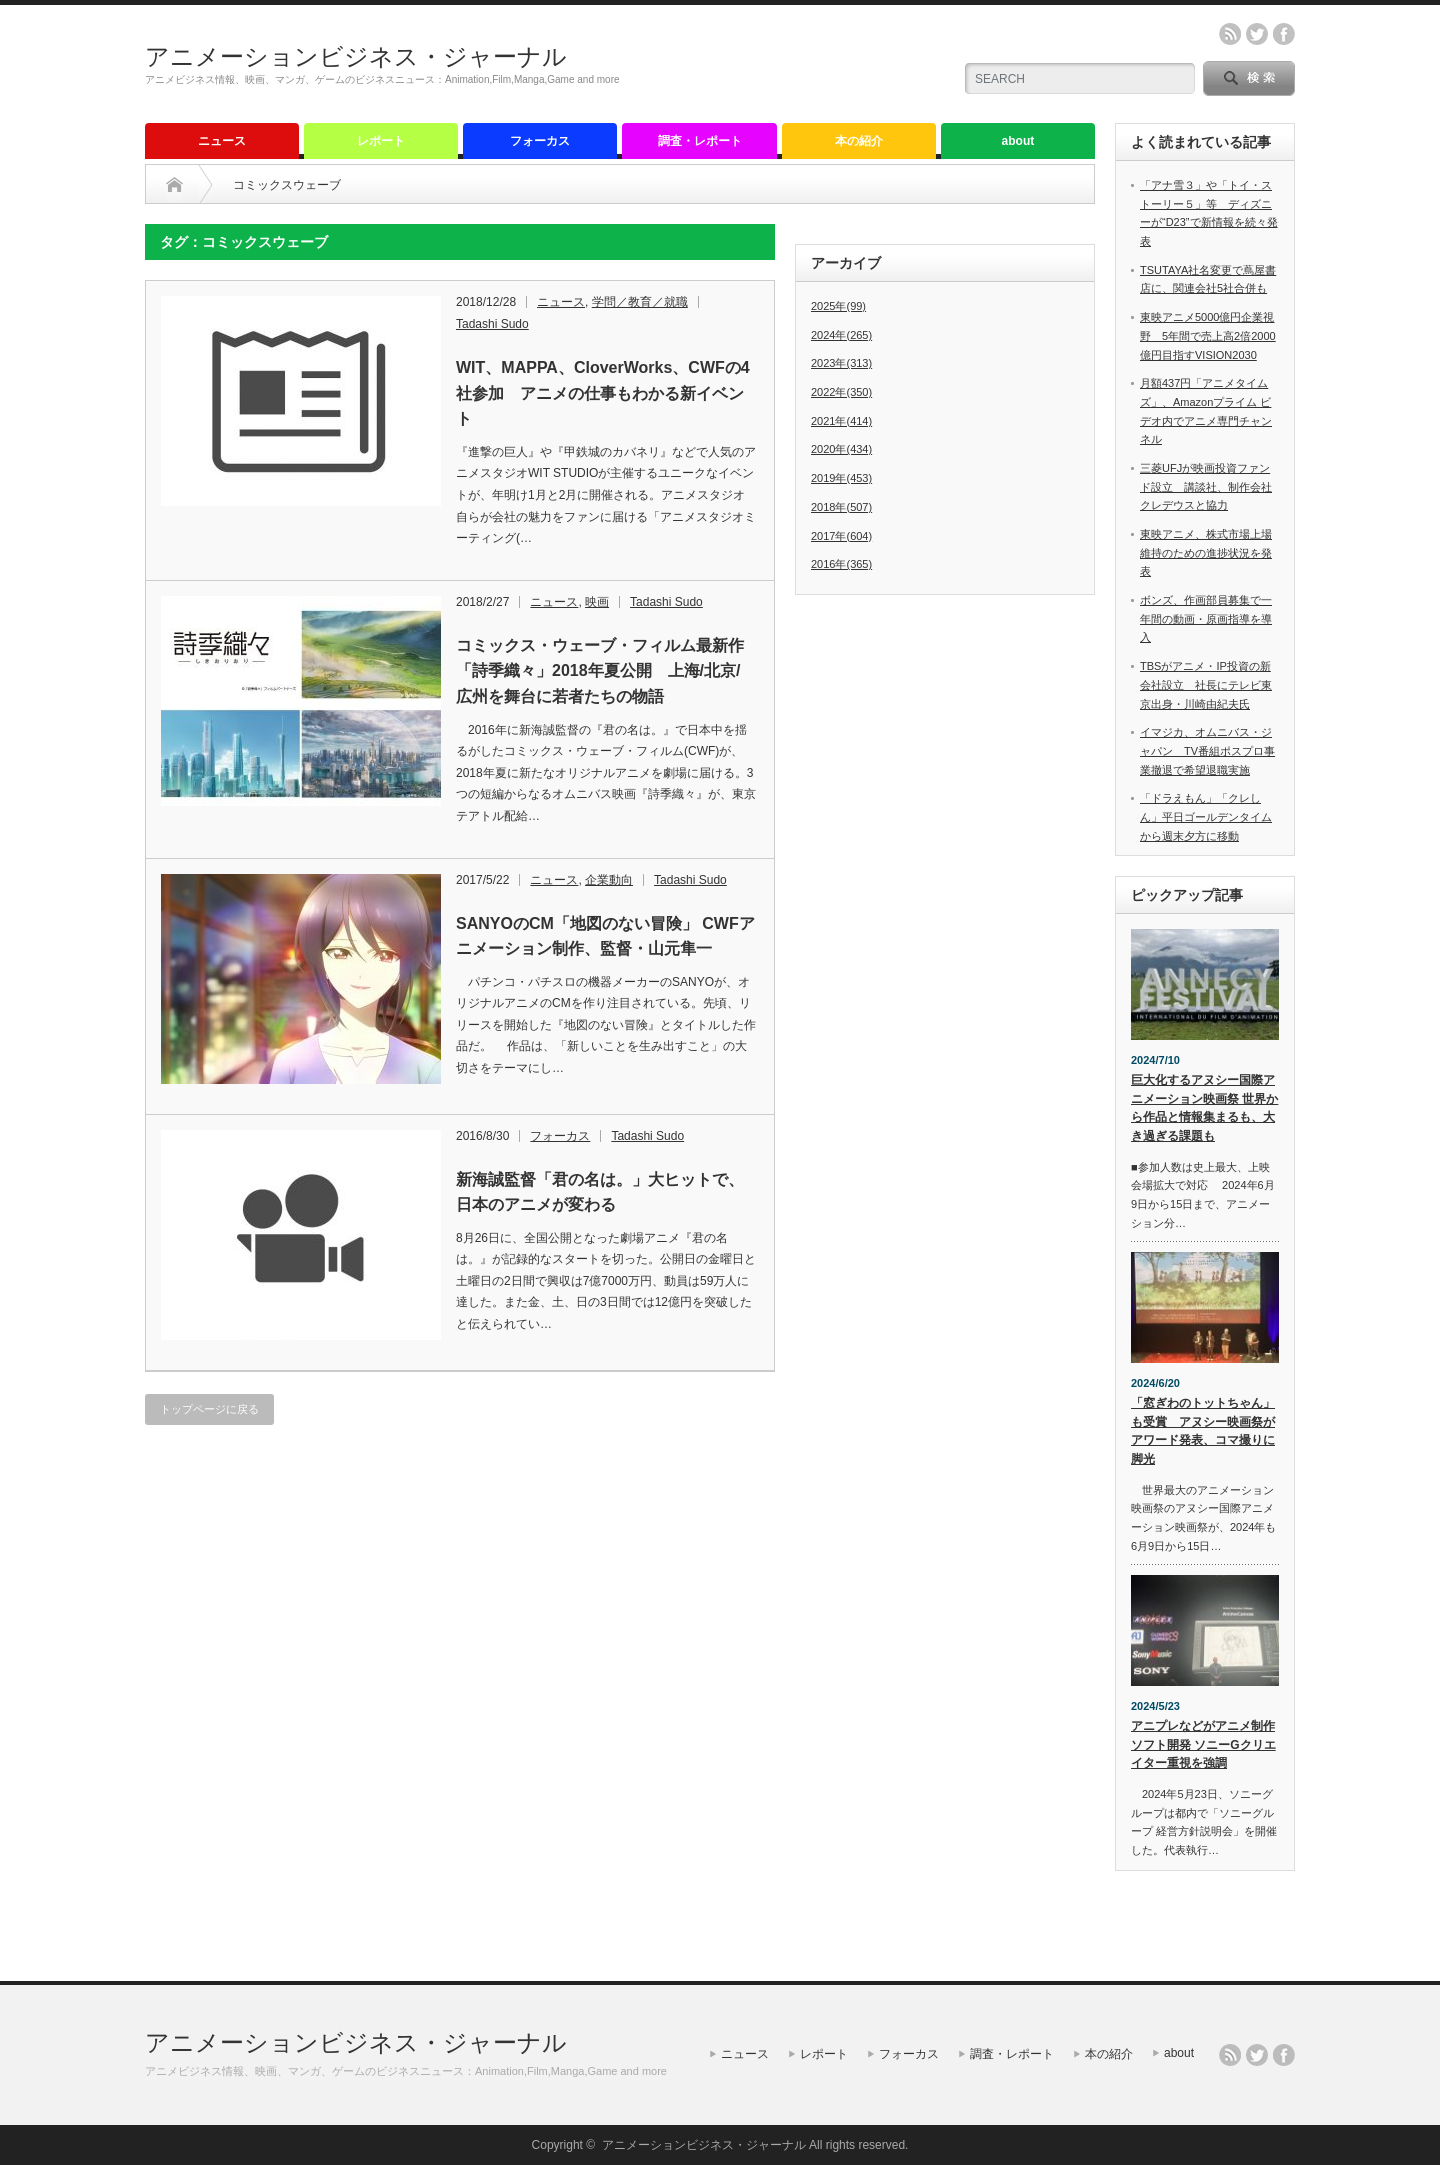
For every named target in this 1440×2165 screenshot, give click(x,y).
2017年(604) (841, 536)
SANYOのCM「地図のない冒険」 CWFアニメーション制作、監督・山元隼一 (605, 936)
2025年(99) (838, 306)
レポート (381, 141)
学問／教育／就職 (640, 302)
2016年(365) (841, 564)
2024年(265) (841, 335)
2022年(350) (841, 392)
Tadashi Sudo (492, 324)
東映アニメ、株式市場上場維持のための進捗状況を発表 (1206, 552)
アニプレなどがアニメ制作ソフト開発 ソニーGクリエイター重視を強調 (1203, 1744)
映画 (597, 602)
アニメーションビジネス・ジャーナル (356, 56)
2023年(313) (841, 363)
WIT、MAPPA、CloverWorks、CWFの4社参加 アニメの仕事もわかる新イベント (603, 393)
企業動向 (609, 880)
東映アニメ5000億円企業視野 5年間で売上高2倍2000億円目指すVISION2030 (1208, 335)
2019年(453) (841, 478)
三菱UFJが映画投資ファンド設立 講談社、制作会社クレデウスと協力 (1206, 486)
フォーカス (540, 141)
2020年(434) (841, 449)
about (1018, 141)
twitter (1257, 34)
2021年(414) (841, 421)
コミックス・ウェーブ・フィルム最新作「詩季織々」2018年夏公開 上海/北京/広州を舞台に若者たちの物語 (600, 671)
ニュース (222, 141)
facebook (1284, 34)
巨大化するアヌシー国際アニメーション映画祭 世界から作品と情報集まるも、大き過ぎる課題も (1204, 1108)
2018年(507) (841, 507)
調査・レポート (700, 141)
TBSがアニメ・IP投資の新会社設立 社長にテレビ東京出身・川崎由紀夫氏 (1206, 684)
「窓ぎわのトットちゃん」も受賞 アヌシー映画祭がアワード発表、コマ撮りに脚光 (1203, 1431)
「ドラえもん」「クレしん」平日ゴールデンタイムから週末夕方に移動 (1206, 816)
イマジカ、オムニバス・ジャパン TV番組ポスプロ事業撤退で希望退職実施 (1207, 750)
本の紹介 (859, 141)
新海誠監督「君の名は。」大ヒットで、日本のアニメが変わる (600, 1192)
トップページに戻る (209, 1409)
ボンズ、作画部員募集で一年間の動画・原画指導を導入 (1206, 618)
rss (1230, 34)
